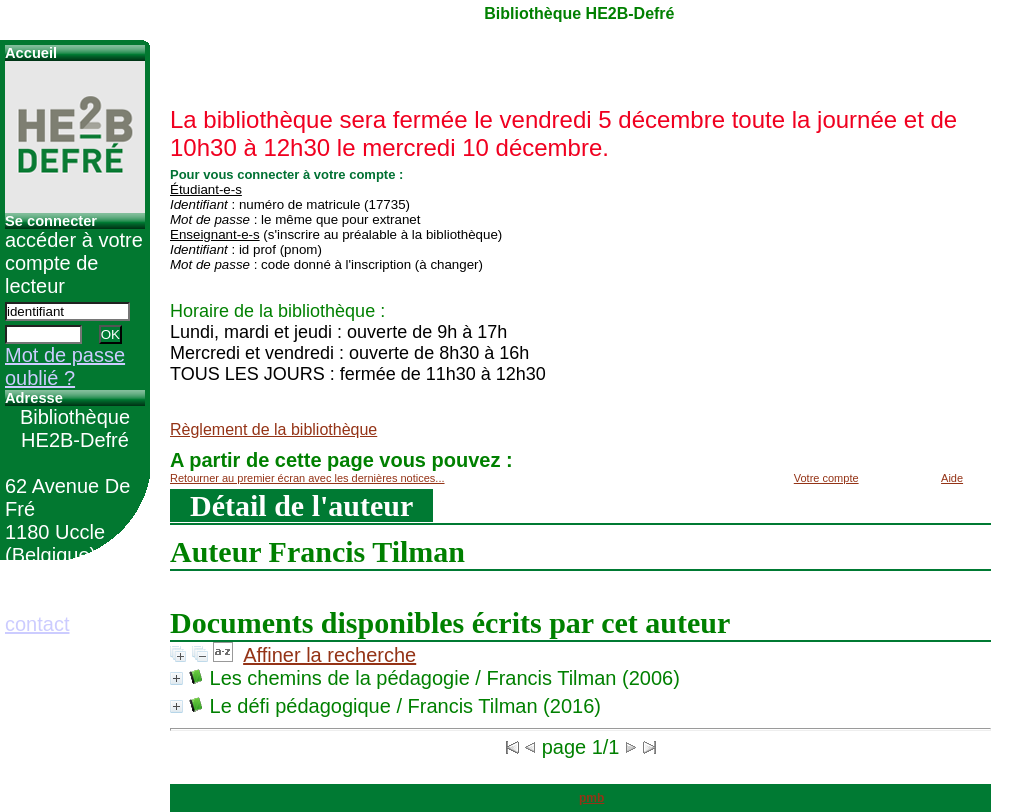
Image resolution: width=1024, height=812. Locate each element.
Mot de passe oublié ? (65, 366)
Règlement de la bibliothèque (273, 429)
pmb (591, 798)
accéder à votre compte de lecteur (74, 263)
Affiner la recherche (329, 655)
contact (37, 624)
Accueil (31, 53)
